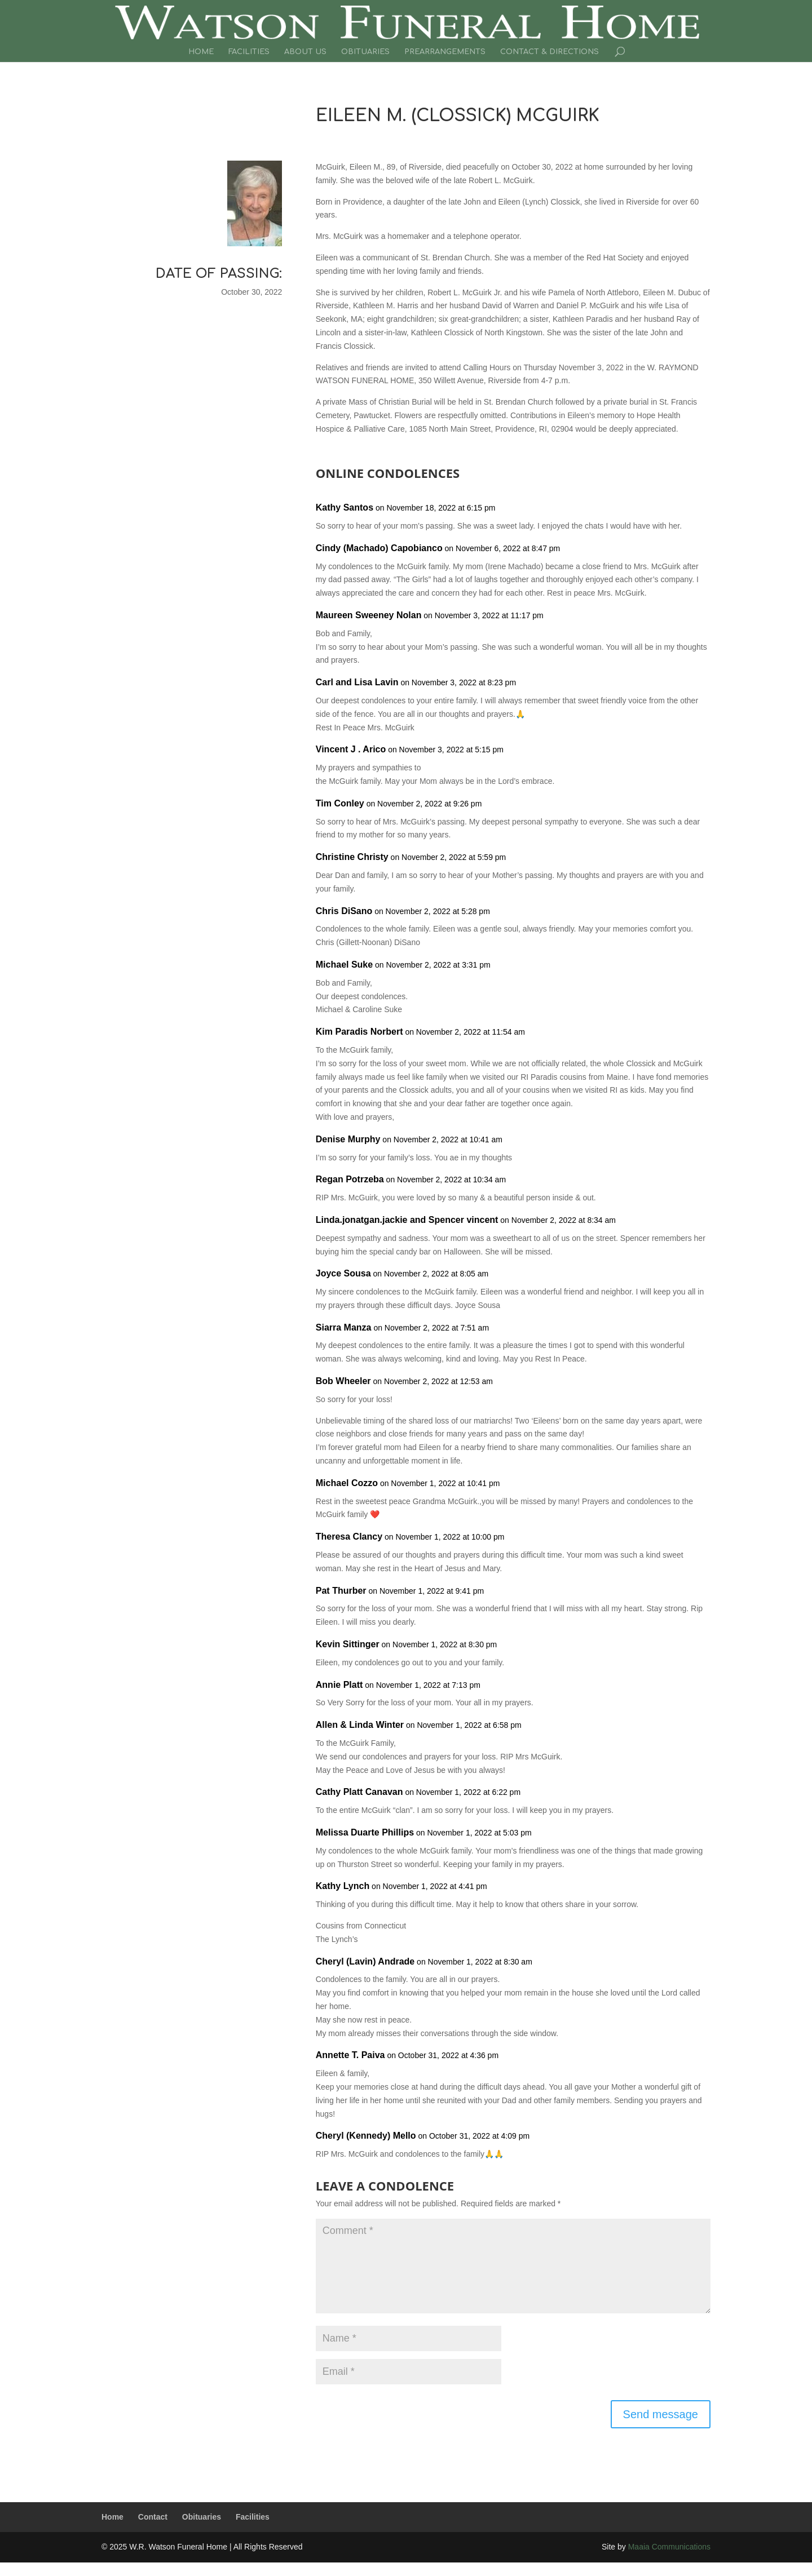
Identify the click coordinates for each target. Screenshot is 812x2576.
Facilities (249, 52)
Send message (660, 2414)
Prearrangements (445, 52)
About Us (305, 52)
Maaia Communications (669, 2546)
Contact (152, 2516)
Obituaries (365, 52)
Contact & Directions (549, 52)
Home (201, 52)
